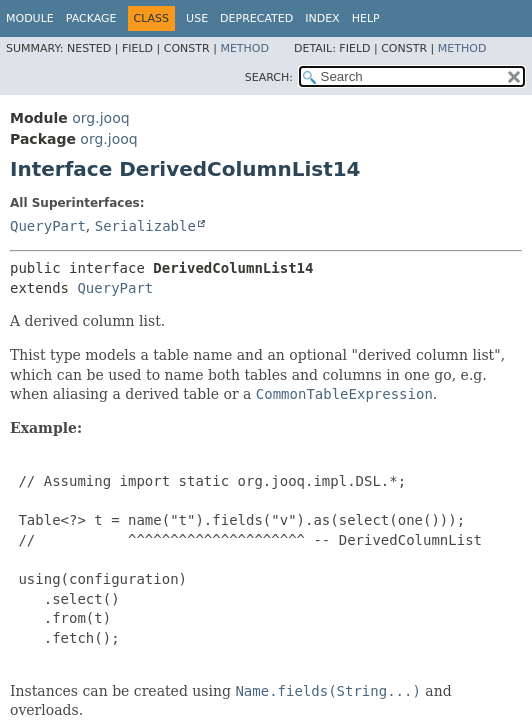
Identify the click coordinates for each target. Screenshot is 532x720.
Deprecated (256, 18)
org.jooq (100, 118)
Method (244, 48)
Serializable (145, 226)
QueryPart (48, 226)
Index (322, 18)
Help (366, 18)
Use (197, 18)
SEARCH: (269, 77)
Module (30, 18)
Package (91, 18)
